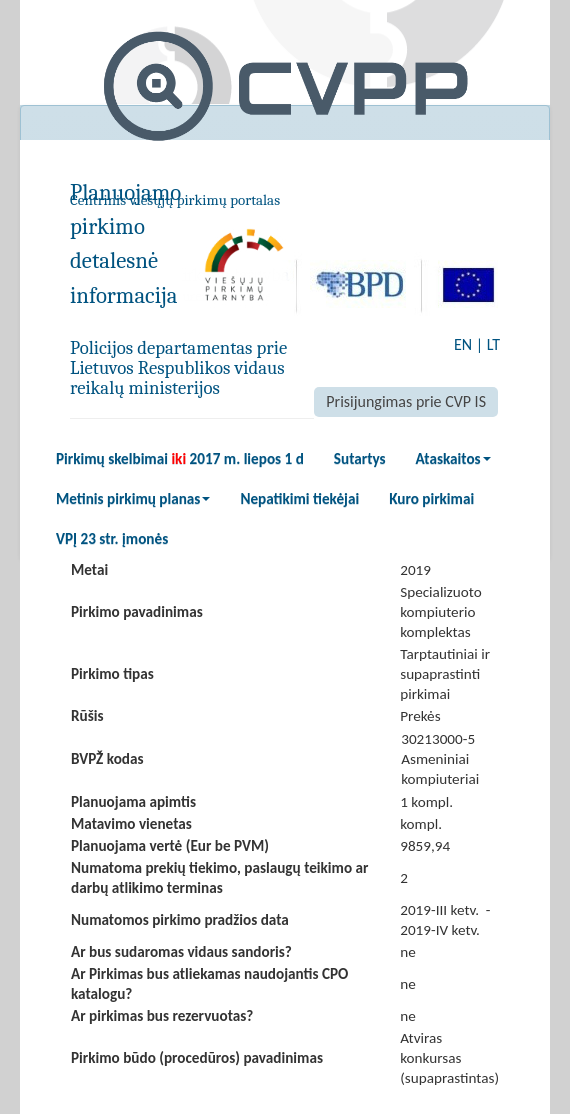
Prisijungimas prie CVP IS (406, 401)
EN (463, 344)
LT (493, 344)
